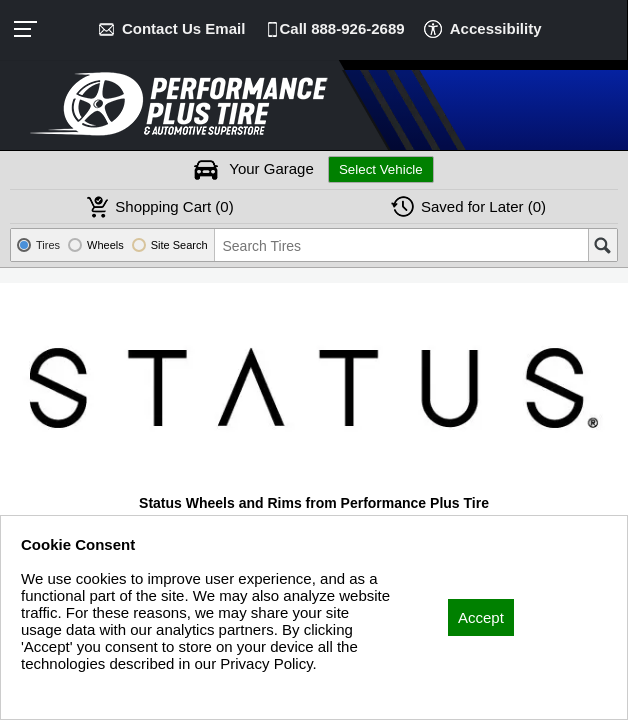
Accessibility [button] (496, 28)
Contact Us (183, 28)
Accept (481, 617)
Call (342, 28)
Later (483, 206)
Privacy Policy (67, 690)
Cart (174, 206)
